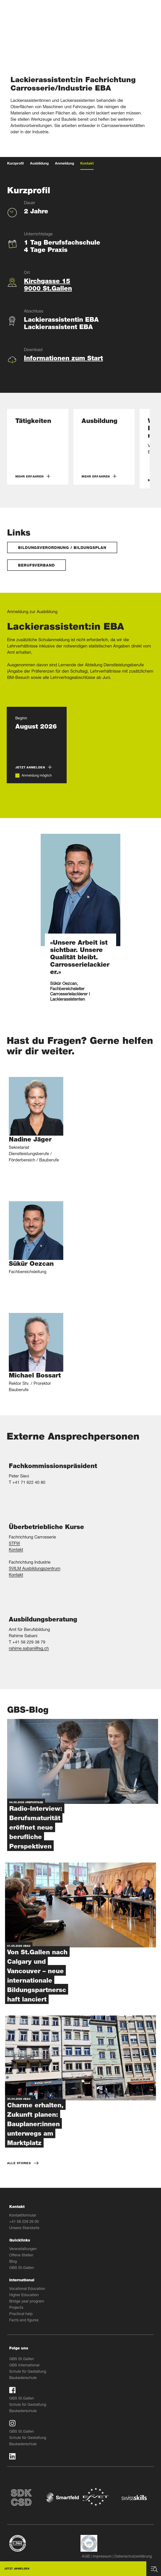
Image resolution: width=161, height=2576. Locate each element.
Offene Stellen (21, 2255)
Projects (16, 2307)
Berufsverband (36, 565)
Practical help (21, 2313)
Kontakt (87, 164)
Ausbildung (39, 164)
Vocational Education (27, 2288)
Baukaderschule (23, 2377)
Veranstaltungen (23, 2248)
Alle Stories (19, 2163)
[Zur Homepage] (32, 8)
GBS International (24, 2365)
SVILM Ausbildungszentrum (34, 1568)
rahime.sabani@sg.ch (29, 1648)
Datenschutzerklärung (133, 2556)
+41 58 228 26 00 (24, 2221)
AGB (86, 2556)
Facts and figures (24, 2320)
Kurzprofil (15, 164)
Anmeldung (64, 164)
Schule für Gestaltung (27, 2371)
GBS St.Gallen (21, 2267)
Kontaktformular (22, 2215)
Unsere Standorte (24, 2227)
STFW (14, 1543)
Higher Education (24, 2294)
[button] (38, 447)
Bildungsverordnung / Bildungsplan (62, 547)
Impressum (102, 2556)
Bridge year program (26, 2301)
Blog (13, 2261)
